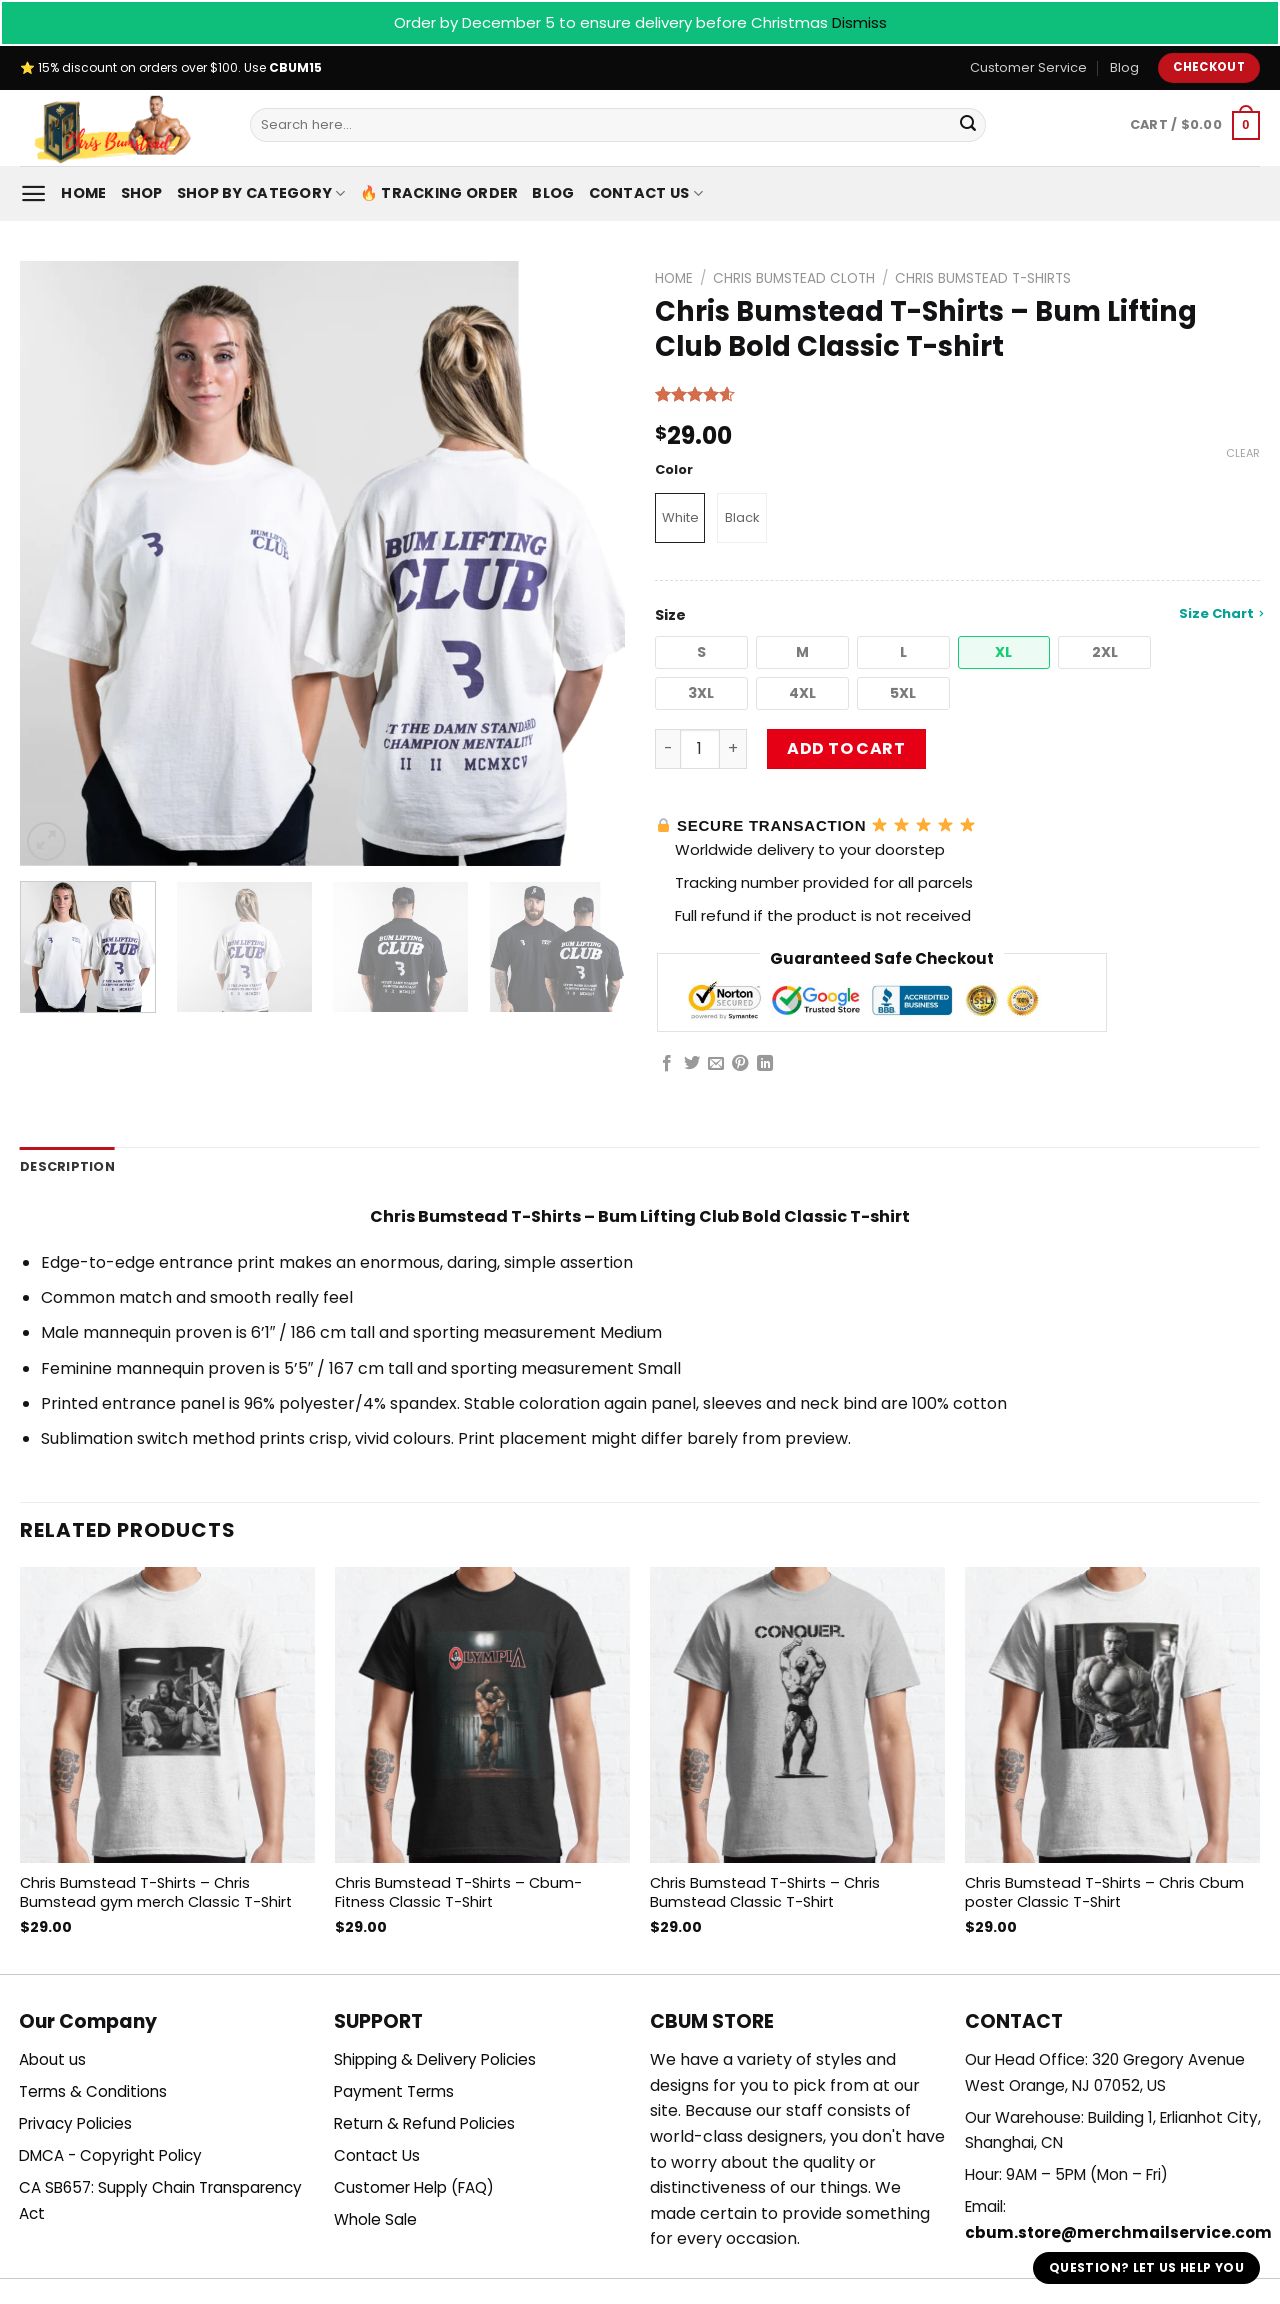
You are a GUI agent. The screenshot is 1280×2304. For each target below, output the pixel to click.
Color (674, 470)
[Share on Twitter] (692, 1064)
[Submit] (968, 125)
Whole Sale (375, 2219)
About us (52, 2059)
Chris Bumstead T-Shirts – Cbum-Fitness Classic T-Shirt (458, 1892)
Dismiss (859, 22)
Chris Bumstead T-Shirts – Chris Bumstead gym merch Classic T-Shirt (156, 1892)
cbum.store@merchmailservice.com (1118, 2232)
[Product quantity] (700, 749)
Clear (1243, 453)
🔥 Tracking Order (439, 193)
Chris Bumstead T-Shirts (983, 278)
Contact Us (646, 193)
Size (957, 614)
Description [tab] (67, 1166)
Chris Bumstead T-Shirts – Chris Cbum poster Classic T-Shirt (1104, 1892)
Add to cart (846, 748)
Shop (142, 193)
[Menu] (33, 193)
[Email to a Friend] (716, 1064)
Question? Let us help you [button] (1146, 2267)
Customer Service (1028, 67)
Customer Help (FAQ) (414, 2187)
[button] (701, 652)
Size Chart (1221, 613)
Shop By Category (261, 193)
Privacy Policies (75, 2123)
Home (83, 193)
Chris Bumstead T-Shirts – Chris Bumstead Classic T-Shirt (765, 1892)
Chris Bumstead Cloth (794, 278)
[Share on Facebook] (667, 1064)
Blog (1124, 67)
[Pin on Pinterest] (740, 1064)
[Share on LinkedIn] (765, 1064)
